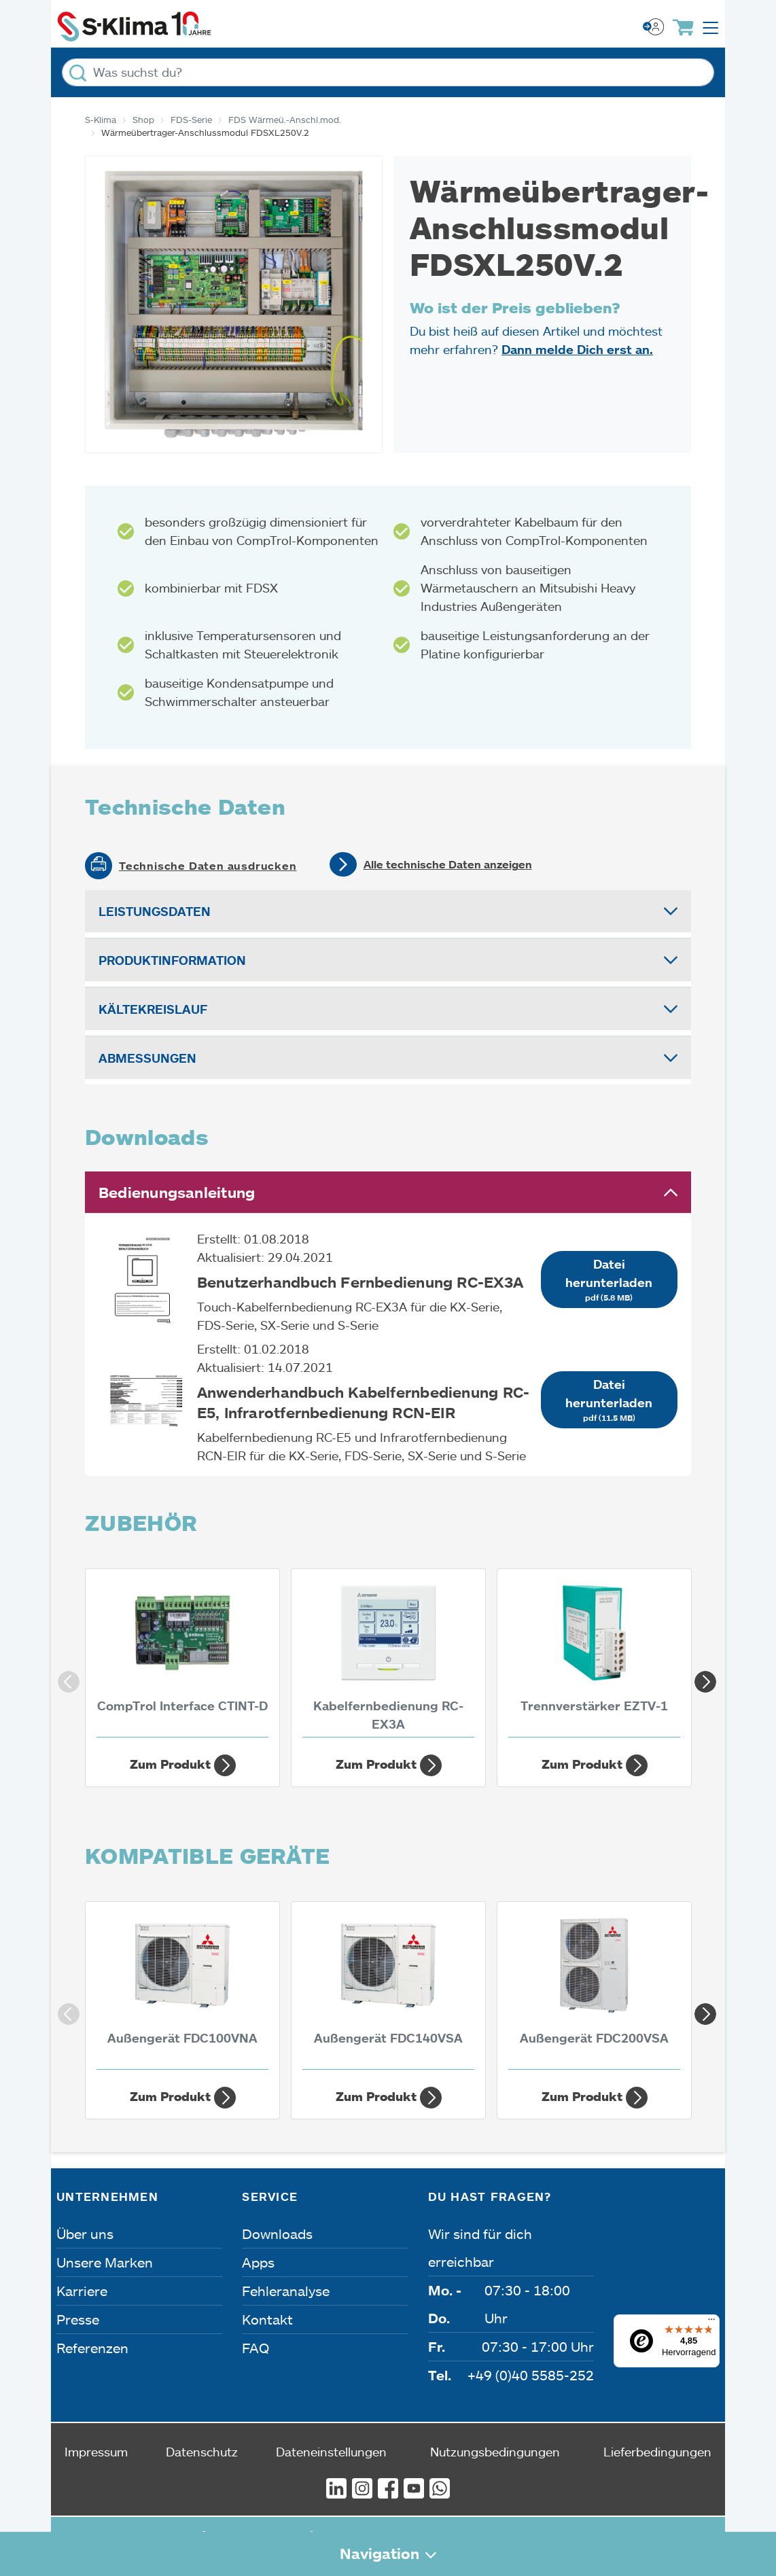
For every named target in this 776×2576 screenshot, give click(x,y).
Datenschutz (202, 2451)
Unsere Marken (104, 2262)
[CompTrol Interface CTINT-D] (182, 1656)
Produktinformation (172, 960)
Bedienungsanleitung (177, 1192)
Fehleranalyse (286, 2290)
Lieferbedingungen (657, 2451)
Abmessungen (147, 1058)
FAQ (255, 2348)
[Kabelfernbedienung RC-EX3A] (388, 1656)
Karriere (81, 2290)
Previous (64, 1677)
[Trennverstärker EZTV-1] (594, 1656)
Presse (77, 2319)
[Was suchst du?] (388, 72)
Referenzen (92, 2348)
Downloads (277, 2233)
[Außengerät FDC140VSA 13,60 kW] (388, 1989)
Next (701, 1677)
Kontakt (267, 2319)
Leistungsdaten (155, 911)
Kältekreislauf (153, 1009)
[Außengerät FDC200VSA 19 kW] (594, 1989)
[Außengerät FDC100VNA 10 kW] (182, 1989)
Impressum (96, 2451)
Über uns (84, 2233)
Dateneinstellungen (331, 2451)
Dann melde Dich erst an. (577, 349)
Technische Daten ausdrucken (208, 865)
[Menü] (711, 2322)
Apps (258, 2262)
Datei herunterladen (609, 1280)
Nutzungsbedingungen (495, 2451)
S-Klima (100, 119)
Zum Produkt (183, 1765)
